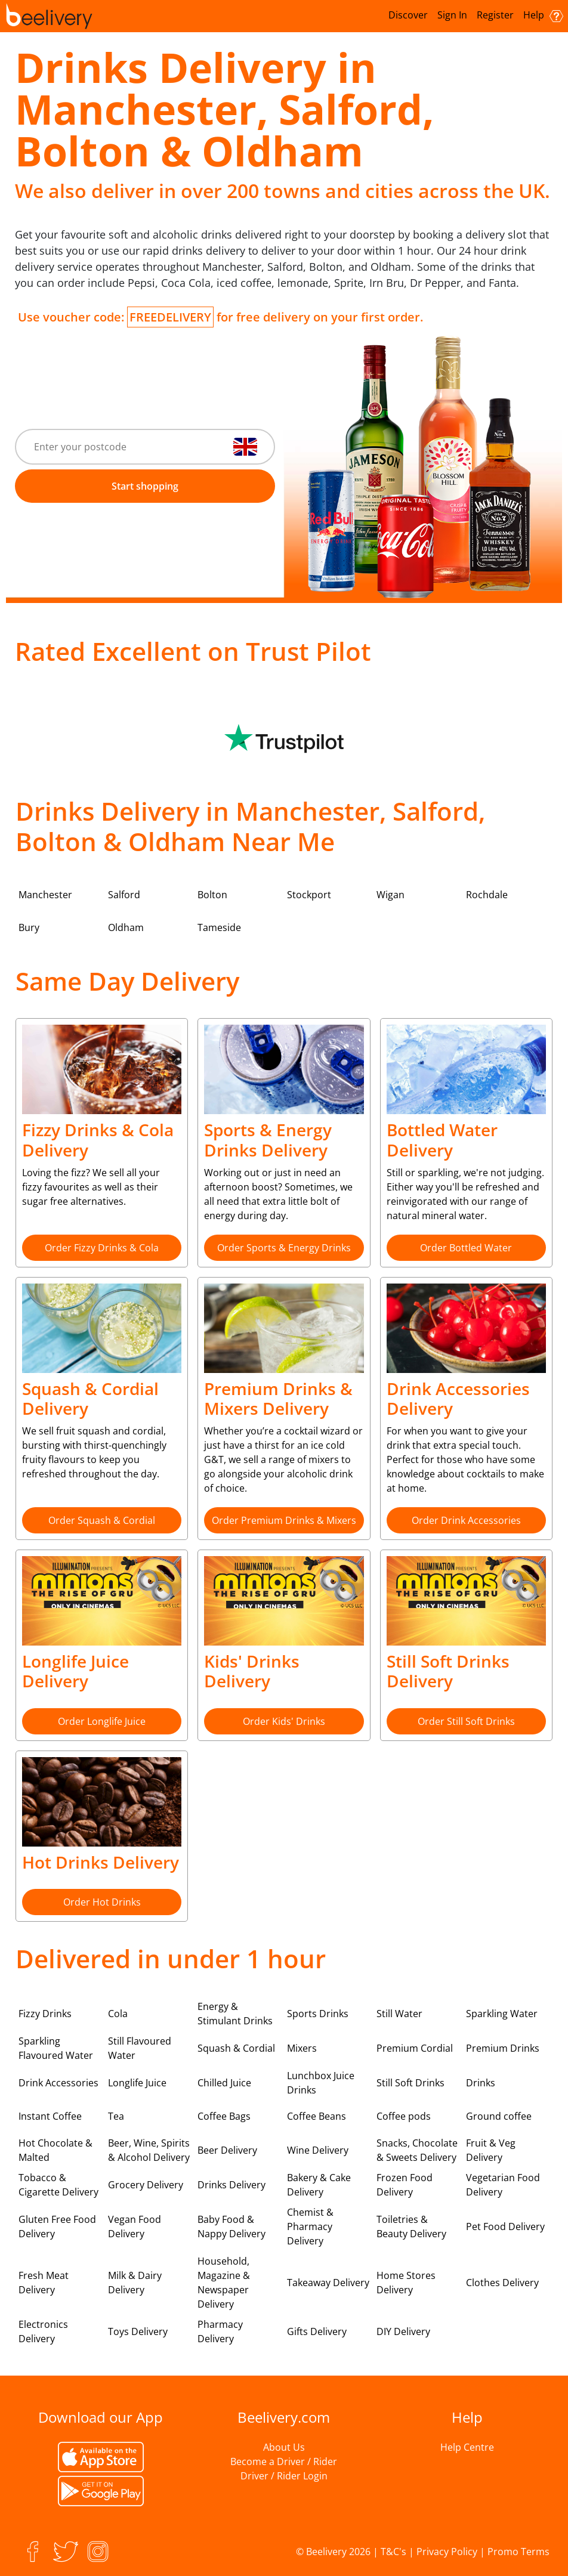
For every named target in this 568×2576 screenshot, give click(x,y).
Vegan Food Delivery (134, 2226)
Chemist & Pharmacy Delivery (310, 2226)
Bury (28, 927)
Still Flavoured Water (139, 2048)
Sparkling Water (502, 2013)
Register (495, 14)
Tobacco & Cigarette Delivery (58, 2184)
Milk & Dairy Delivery (135, 2282)
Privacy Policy (446, 2551)
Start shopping (145, 486)
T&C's (393, 2551)
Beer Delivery (227, 2150)
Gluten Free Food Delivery (57, 2226)
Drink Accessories (58, 2082)
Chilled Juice (224, 2082)
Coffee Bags (224, 2116)
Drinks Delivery (231, 2184)
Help (543, 15)
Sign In (452, 14)
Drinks (480, 2082)
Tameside (219, 927)
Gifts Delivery (317, 2331)
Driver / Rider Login (284, 2475)
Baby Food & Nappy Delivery (231, 2226)
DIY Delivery (403, 2331)
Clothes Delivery (502, 2282)
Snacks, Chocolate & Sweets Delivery (417, 2150)
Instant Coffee (50, 2116)
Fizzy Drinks (45, 2013)
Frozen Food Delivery (404, 2184)
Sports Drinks (317, 2013)
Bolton (212, 894)
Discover (408, 14)
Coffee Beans (316, 2116)
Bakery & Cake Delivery (319, 2184)
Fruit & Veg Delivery (490, 2150)
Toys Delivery (138, 2331)
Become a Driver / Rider (283, 2461)
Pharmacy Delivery (220, 2331)
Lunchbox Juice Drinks (320, 2082)
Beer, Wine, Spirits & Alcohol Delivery (149, 2150)
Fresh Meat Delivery (43, 2282)
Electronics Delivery (43, 2331)
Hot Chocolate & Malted (55, 2150)
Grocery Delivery (145, 2184)
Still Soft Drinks (410, 2082)
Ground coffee (499, 2116)
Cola (118, 2013)
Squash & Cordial (236, 2048)
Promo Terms (518, 2551)
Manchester (45, 894)
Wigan (390, 894)
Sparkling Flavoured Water (55, 2048)
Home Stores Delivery (406, 2282)
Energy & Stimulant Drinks (235, 2013)
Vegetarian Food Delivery (503, 2184)
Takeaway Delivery (328, 2282)
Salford (124, 894)
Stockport (309, 894)
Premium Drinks (502, 2048)
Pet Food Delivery (505, 2226)
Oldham (126, 927)
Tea (116, 2116)
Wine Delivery (317, 2150)
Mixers (302, 2048)
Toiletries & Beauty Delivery (411, 2226)
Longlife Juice (137, 2082)
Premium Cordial (414, 2048)
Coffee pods (403, 2116)
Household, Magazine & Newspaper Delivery (223, 2283)
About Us (284, 2447)
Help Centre (467, 2447)
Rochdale (487, 894)
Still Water (399, 2013)
